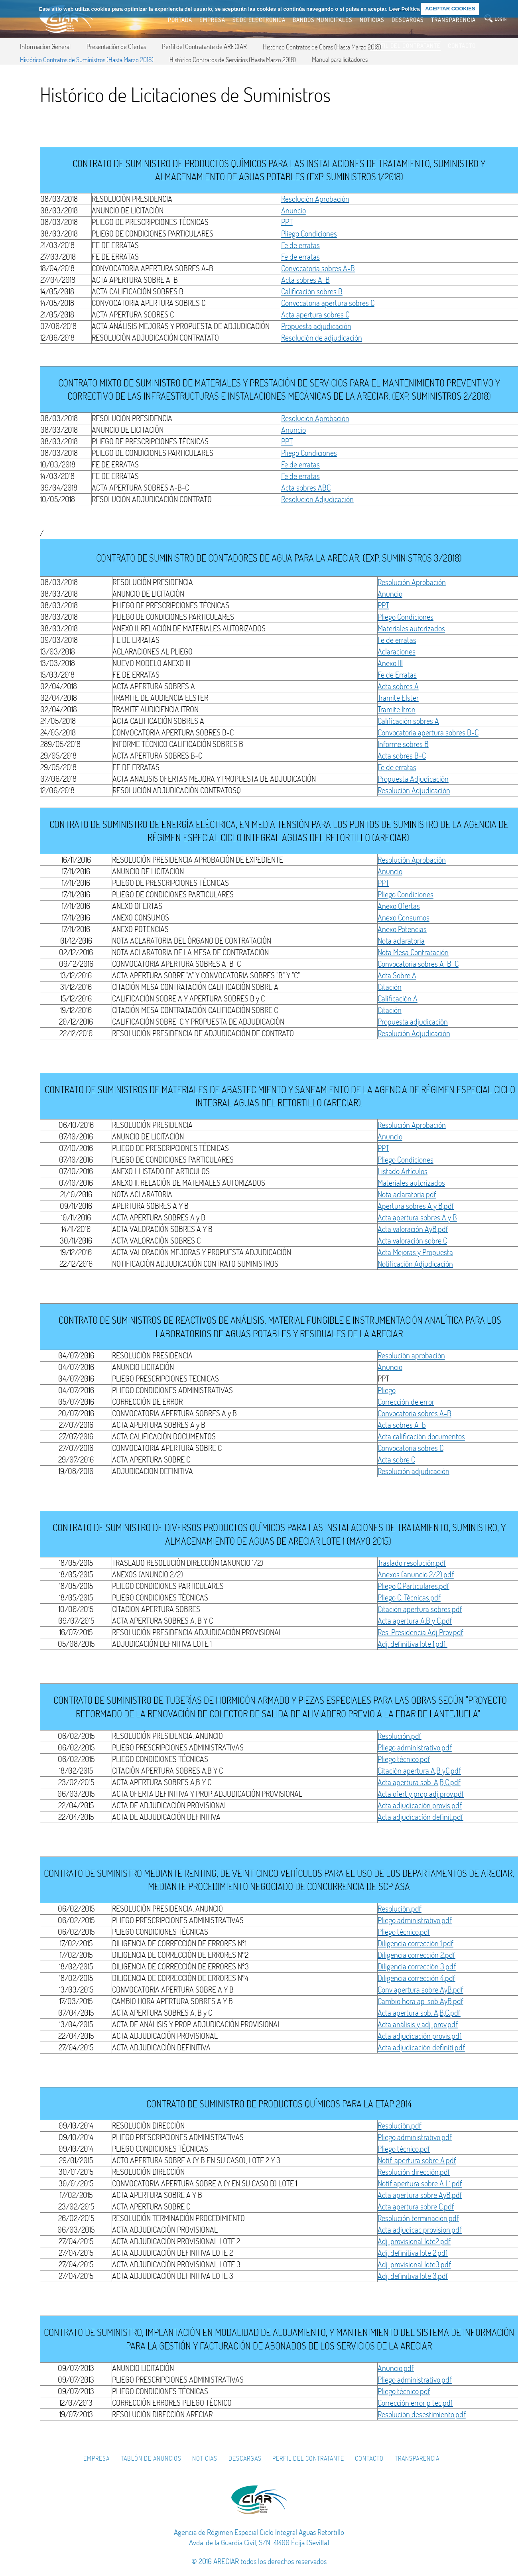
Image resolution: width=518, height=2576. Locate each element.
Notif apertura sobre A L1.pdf (420, 2183)
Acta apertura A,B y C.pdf (415, 1621)
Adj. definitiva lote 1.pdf (412, 1644)
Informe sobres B (403, 744)
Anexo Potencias (402, 929)
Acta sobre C (396, 1459)
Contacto (369, 2458)
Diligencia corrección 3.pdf (417, 1966)
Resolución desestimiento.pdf (422, 2414)
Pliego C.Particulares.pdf (413, 1586)
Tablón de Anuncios (151, 2458)
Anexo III (390, 663)
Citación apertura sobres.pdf (420, 1609)
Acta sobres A (398, 686)
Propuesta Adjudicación (413, 779)
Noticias (204, 2458)
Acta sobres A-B (305, 280)
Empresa (96, 2458)
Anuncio (293, 210)
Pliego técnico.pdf (404, 1759)
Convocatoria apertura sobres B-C (428, 732)
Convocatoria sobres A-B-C (418, 964)
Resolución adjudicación (413, 1471)
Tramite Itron (397, 709)
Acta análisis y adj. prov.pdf (418, 2024)
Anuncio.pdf (396, 2368)
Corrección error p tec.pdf (415, 2403)
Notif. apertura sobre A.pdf (417, 2160)
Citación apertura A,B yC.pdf (419, 1771)
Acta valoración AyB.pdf (413, 1229)
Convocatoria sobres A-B (318, 268)
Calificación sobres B (312, 291)
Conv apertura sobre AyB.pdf (420, 1990)
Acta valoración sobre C (412, 1241)
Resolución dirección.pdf (414, 2172)
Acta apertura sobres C (315, 314)
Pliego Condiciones (309, 233)
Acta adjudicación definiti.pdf (421, 2047)
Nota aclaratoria (401, 941)
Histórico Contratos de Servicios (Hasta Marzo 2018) (232, 59)
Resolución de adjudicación (321, 338)
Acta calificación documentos (421, 1436)
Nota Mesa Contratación (413, 952)
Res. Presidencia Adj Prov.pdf (420, 1632)
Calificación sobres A (408, 721)
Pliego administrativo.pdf (415, 1747)
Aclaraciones (397, 651)
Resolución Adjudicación (317, 499)
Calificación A (398, 998)
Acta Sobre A (397, 975)
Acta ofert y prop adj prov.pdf (421, 1794)
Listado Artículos (402, 1171)
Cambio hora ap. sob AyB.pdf (420, 2001)
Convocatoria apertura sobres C (327, 303)
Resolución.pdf (399, 1736)
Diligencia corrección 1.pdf (415, 1943)
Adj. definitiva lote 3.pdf (413, 2276)
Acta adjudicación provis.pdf (420, 1805)
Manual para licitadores (340, 59)
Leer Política (404, 9)
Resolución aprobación (411, 1355)
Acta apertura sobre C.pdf (416, 2206)
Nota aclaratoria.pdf (407, 1194)
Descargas (245, 2458)
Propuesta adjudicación (316, 326)
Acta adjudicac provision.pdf (420, 2230)
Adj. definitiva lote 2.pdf (413, 2253)
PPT (287, 222)
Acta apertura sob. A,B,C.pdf (419, 1782)
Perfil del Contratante (308, 2458)
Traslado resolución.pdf (412, 1563)
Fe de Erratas (397, 675)
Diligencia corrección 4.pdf (416, 1978)
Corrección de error (406, 1402)
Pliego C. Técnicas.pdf (409, 1597)
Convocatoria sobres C (410, 1448)
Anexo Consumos (403, 917)
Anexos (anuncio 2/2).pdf (416, 1574)
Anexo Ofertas (399, 906)
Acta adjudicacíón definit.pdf (420, 1817)
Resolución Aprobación (315, 199)
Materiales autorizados (411, 628)
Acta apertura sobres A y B (417, 1217)
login (501, 19)
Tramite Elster (398, 698)
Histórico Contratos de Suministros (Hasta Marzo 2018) (87, 59)
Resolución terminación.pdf (418, 2218)
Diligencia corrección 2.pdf (416, 1955)
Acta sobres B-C (402, 756)
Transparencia (417, 2458)
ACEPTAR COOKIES (450, 9)
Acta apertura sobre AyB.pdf (420, 2195)
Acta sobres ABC (306, 488)
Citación (390, 987)
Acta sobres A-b (402, 1425)
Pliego (387, 1390)
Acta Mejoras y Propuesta (415, 1252)
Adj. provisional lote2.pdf (414, 2241)
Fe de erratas (300, 245)
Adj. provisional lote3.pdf (414, 2264)
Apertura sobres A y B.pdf (416, 1206)
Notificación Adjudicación (415, 1264)
